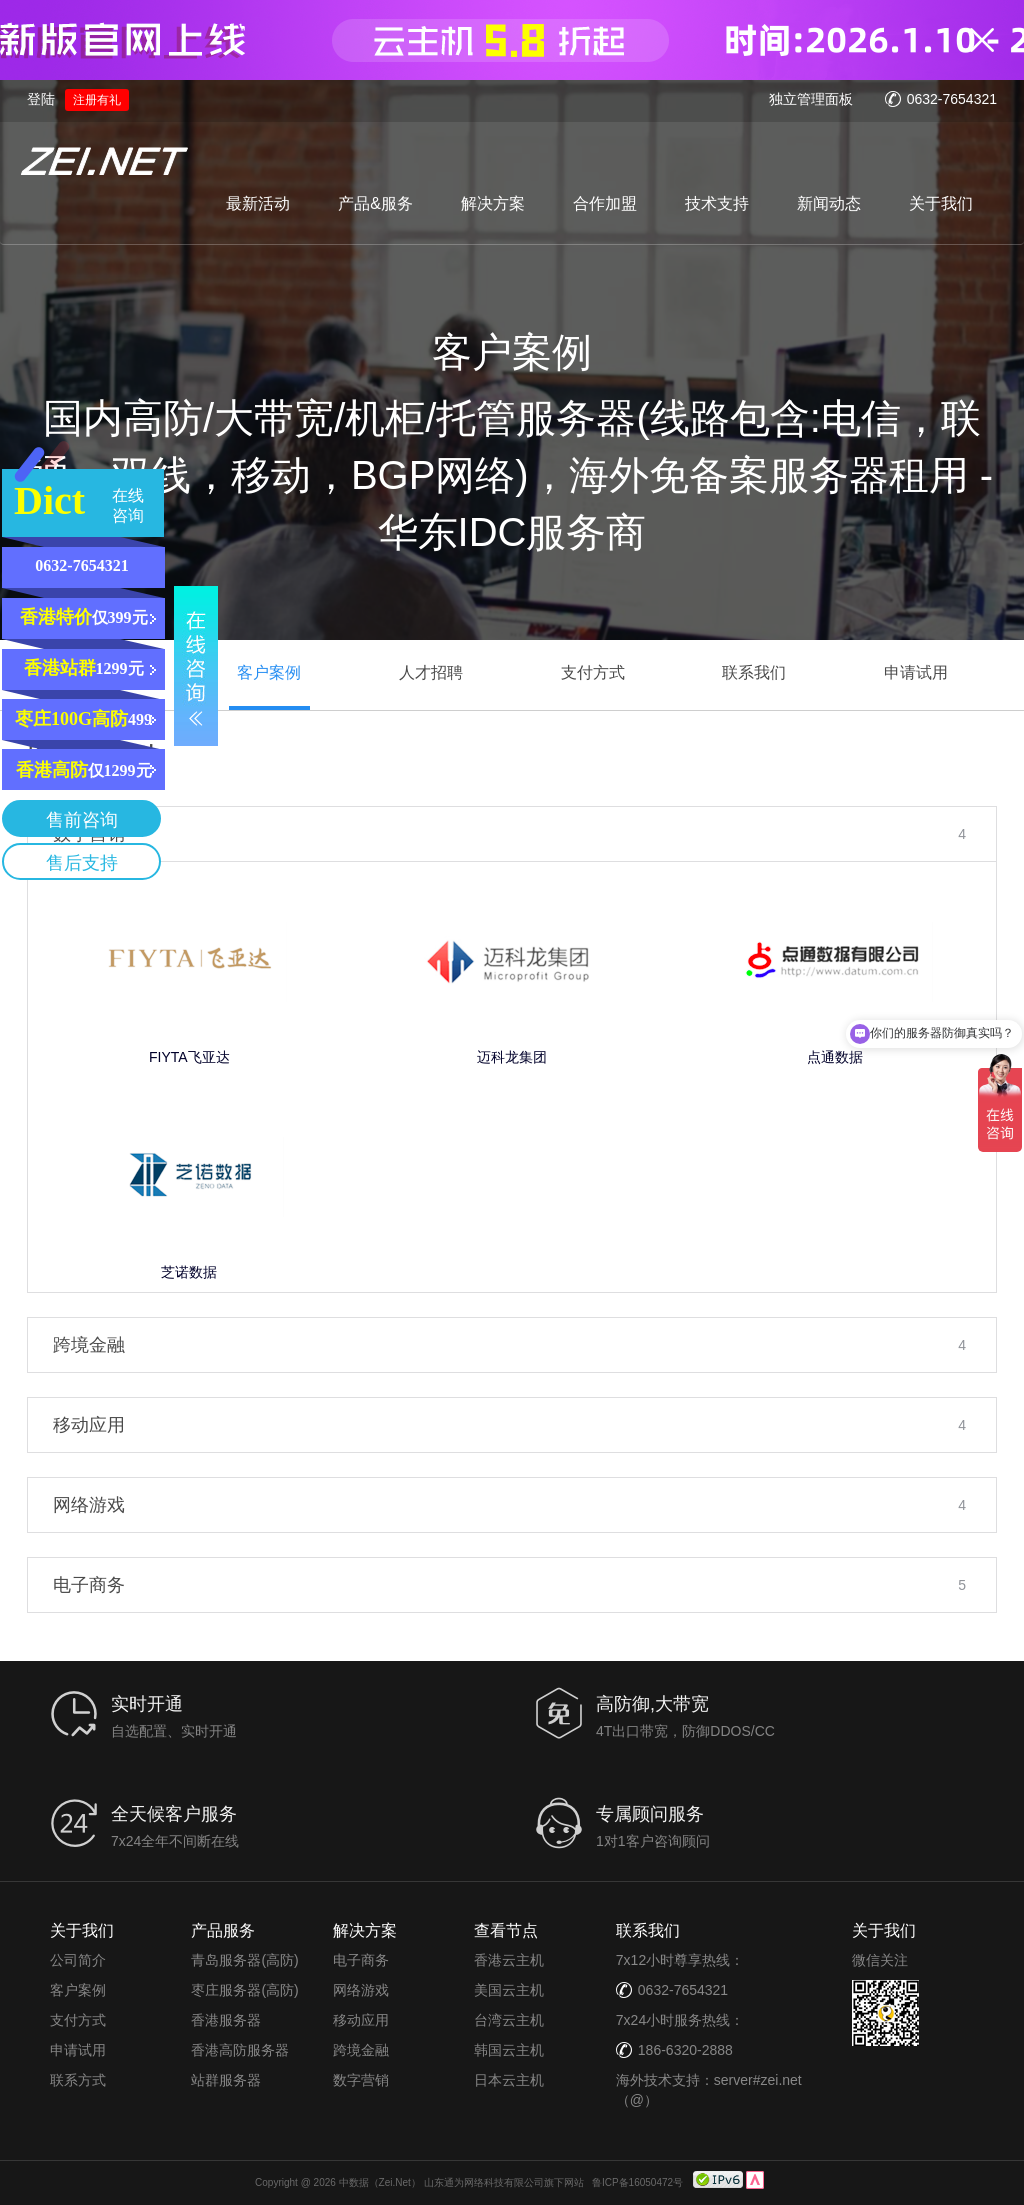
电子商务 (361, 1960)
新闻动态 (829, 203)
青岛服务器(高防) (244, 1960)
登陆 (41, 99)
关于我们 (941, 203)
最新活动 (258, 203)
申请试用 (78, 2050)
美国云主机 (509, 1990)
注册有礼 (97, 100)
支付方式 (78, 2020)
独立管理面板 (811, 99)
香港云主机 (509, 1960)
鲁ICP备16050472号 (637, 2181)
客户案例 (78, 1990)
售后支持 (82, 863)
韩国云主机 (509, 2050)
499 (83, 719)
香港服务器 (226, 2020)
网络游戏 (361, 1990)
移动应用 (361, 2020)
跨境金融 (361, 2050)
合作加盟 (605, 203)
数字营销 (361, 2080)
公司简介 (78, 1960)
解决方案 (493, 203)
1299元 (84, 668)
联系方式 (78, 2080)
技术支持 (717, 203)
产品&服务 (375, 203)
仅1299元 (84, 770)
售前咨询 (82, 820)
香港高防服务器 (240, 2050)
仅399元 (84, 617)
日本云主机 (509, 2080)
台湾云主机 (509, 2020)
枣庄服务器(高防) (244, 1990)
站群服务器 (226, 2080)
